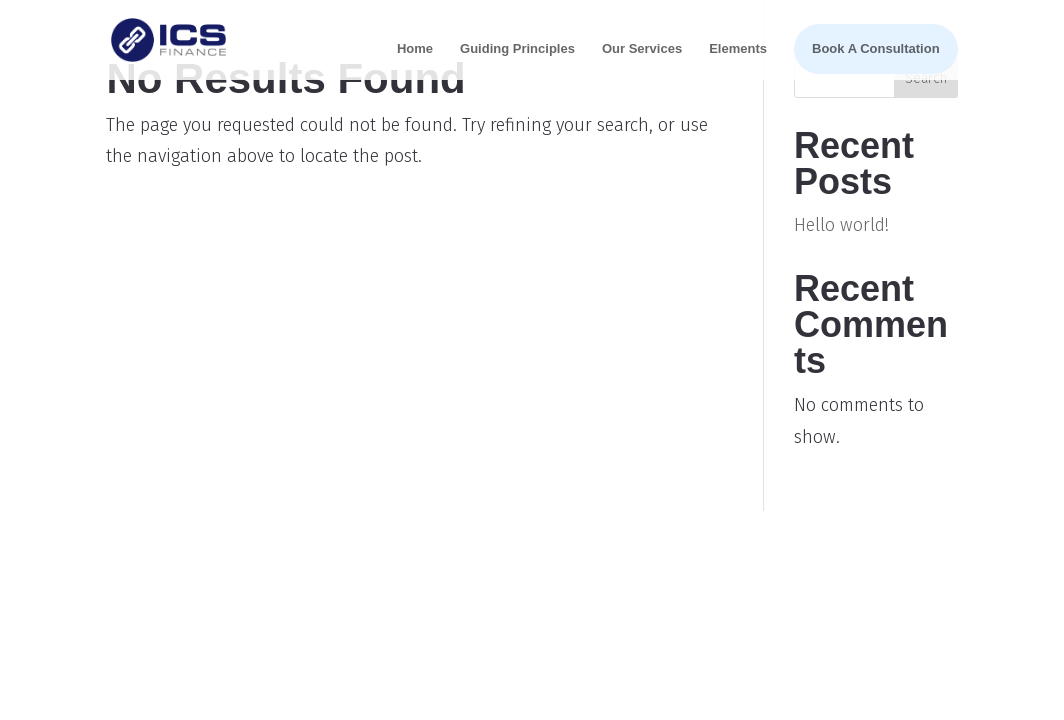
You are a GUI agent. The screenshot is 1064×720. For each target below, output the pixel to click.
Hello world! (841, 225)
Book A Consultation (876, 48)
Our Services (642, 49)
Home (415, 49)
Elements (738, 49)
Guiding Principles (517, 49)
